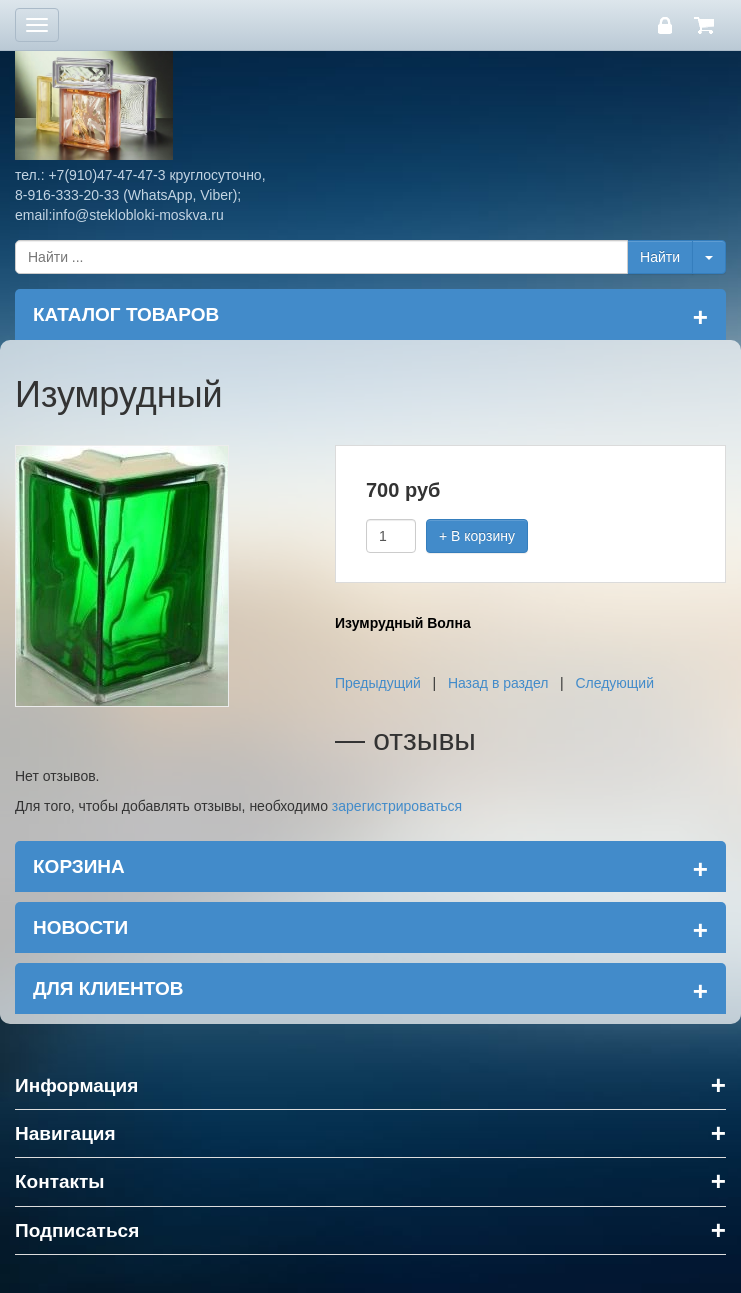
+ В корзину (477, 536)
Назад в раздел (498, 683)
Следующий (614, 683)
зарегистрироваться (397, 806)
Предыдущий (378, 683)
